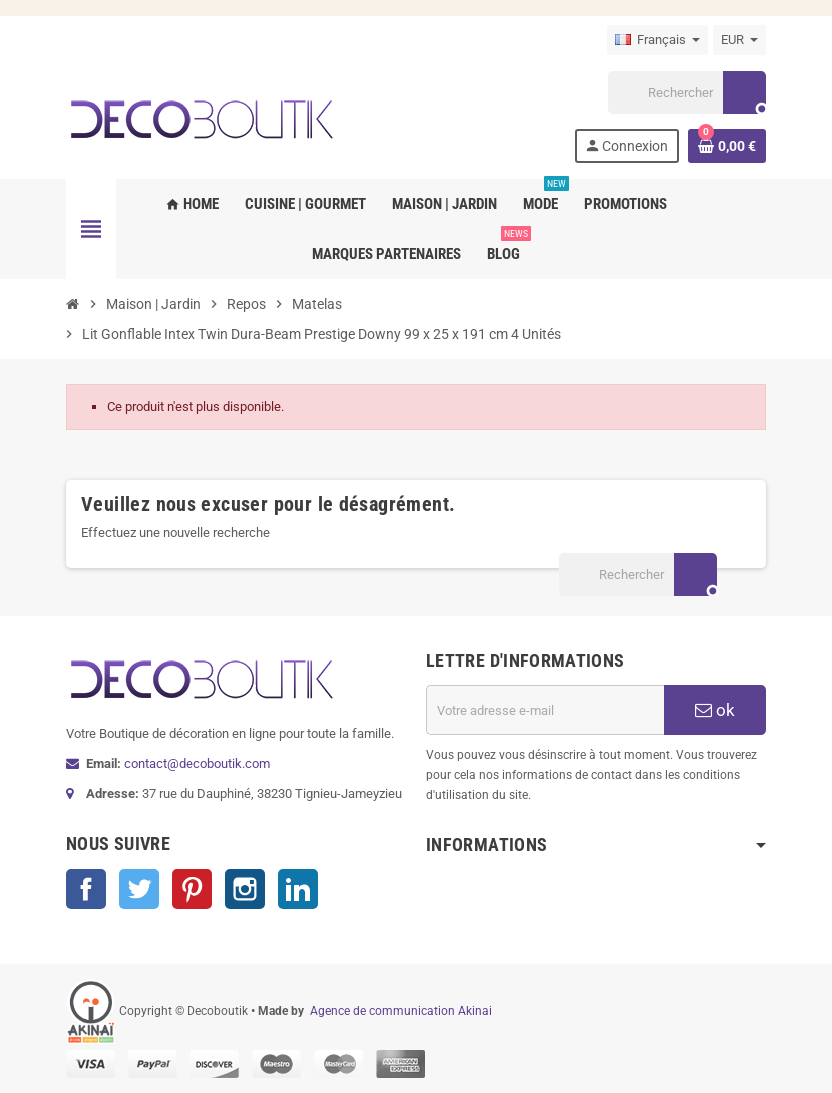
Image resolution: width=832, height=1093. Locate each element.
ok (715, 710)
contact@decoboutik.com (197, 763)
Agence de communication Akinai (401, 1011)
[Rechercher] (687, 92)
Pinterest (192, 889)
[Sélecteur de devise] (739, 40)
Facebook (86, 889)
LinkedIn (298, 889)
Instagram (245, 889)
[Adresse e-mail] (545, 710)
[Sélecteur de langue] (657, 40)
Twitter (139, 889)
